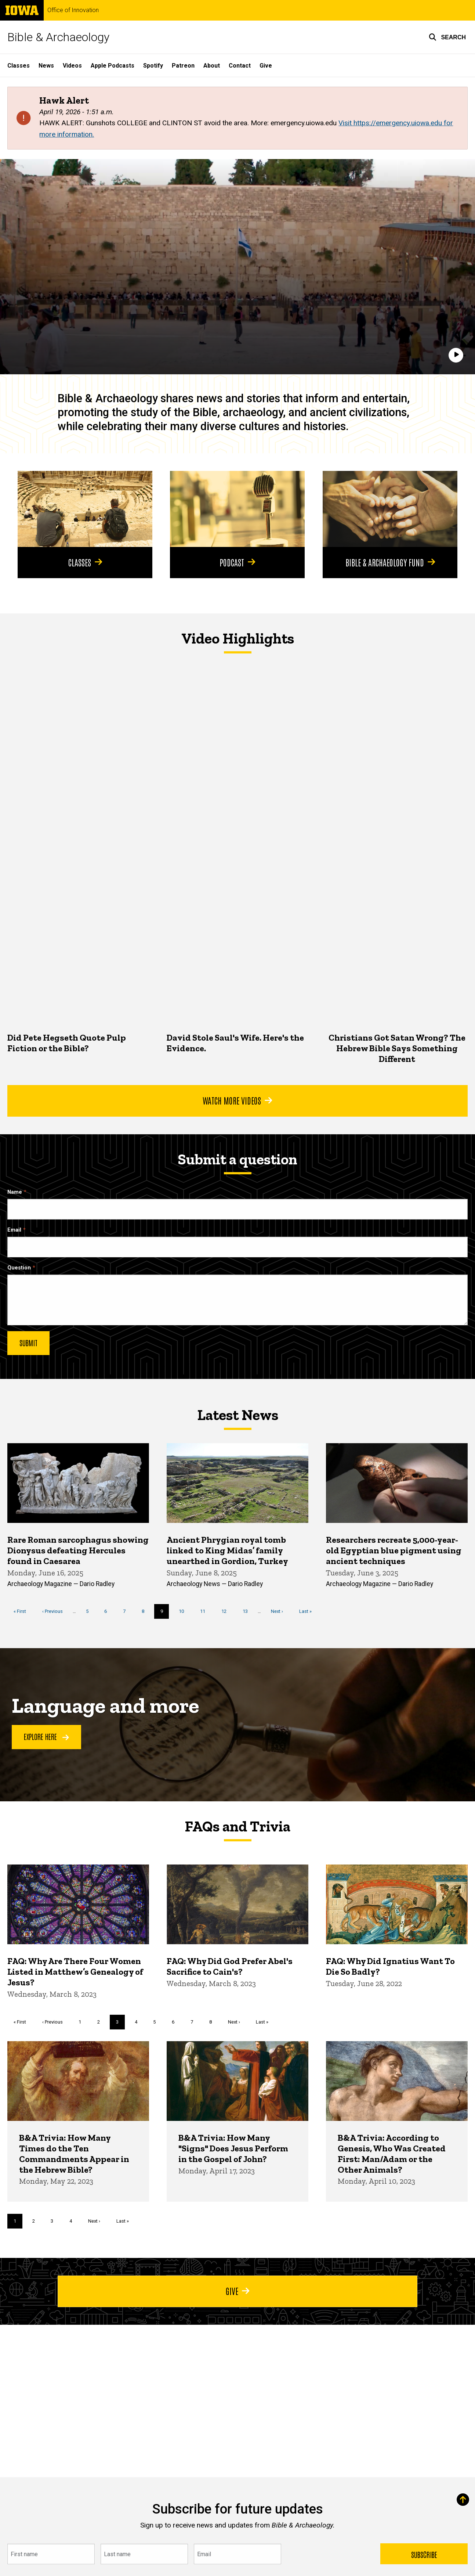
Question (19, 1268)
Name (14, 1192)
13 (248, 1610)
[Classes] (85, 509)
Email (14, 1230)
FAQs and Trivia (237, 1826)
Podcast (237, 561)
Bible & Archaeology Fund (390, 561)
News (46, 65)
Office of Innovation (73, 10)
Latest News (237, 1415)
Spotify (153, 65)
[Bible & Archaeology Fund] (390, 509)
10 (184, 1610)
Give (266, 65)
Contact (240, 65)
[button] (447, 37)
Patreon (183, 65)
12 (226, 1610)
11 (205, 1610)
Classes (18, 65)
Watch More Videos (237, 1100)
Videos (72, 65)
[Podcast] (237, 509)
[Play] (456, 354)
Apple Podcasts (112, 65)
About (211, 65)
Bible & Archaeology (58, 37)
